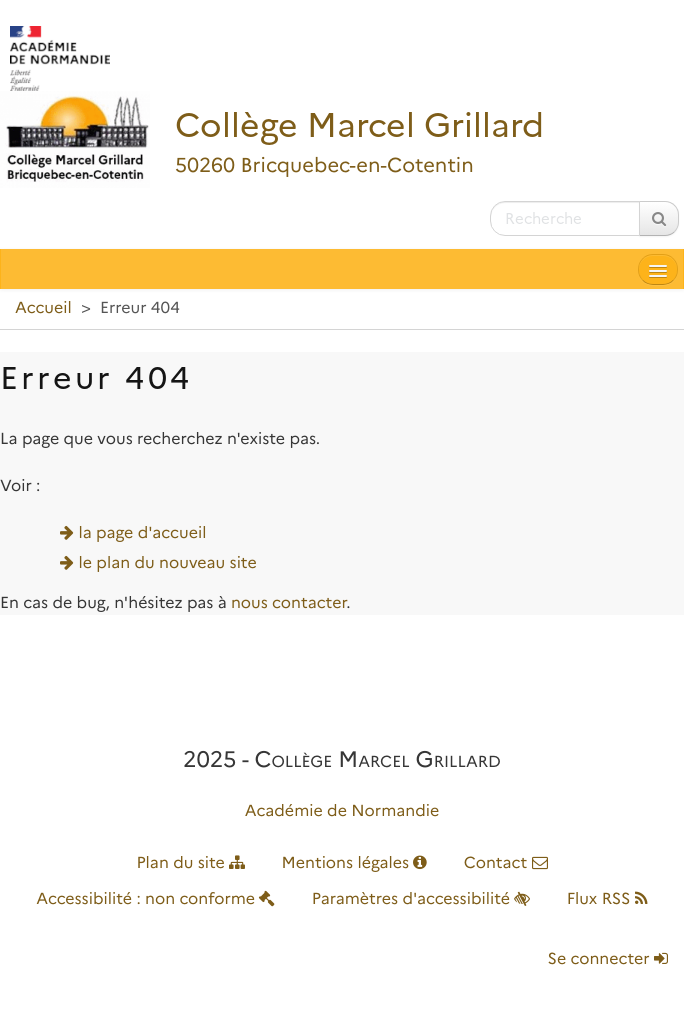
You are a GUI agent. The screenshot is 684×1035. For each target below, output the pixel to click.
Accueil (43, 308)
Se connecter (608, 959)
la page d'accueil (143, 533)
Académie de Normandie (342, 811)
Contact (506, 863)
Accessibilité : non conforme (155, 899)
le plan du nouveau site (168, 563)
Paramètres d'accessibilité (421, 899)
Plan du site (190, 863)
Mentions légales (355, 863)
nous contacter (288, 603)
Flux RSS (607, 899)
